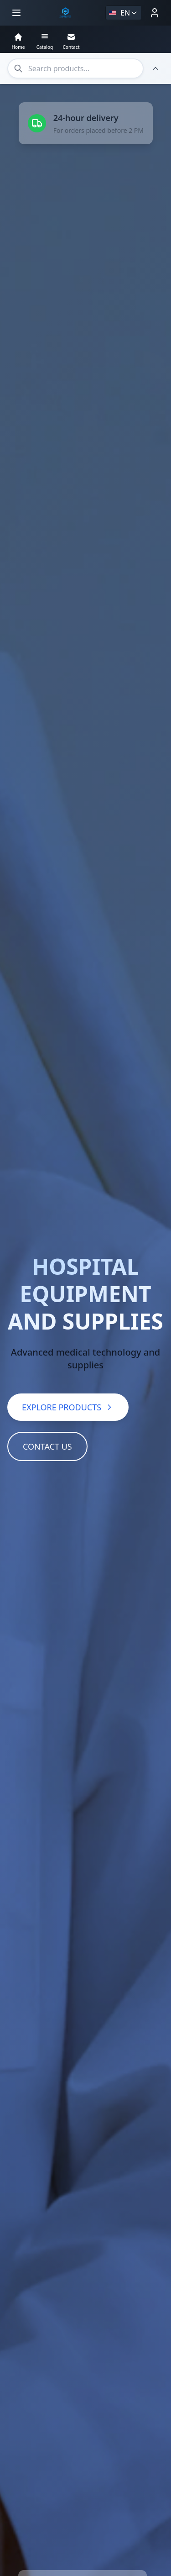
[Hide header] (155, 68)
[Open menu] (16, 13)
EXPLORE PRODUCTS (68, 1352)
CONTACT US (47, 1392)
